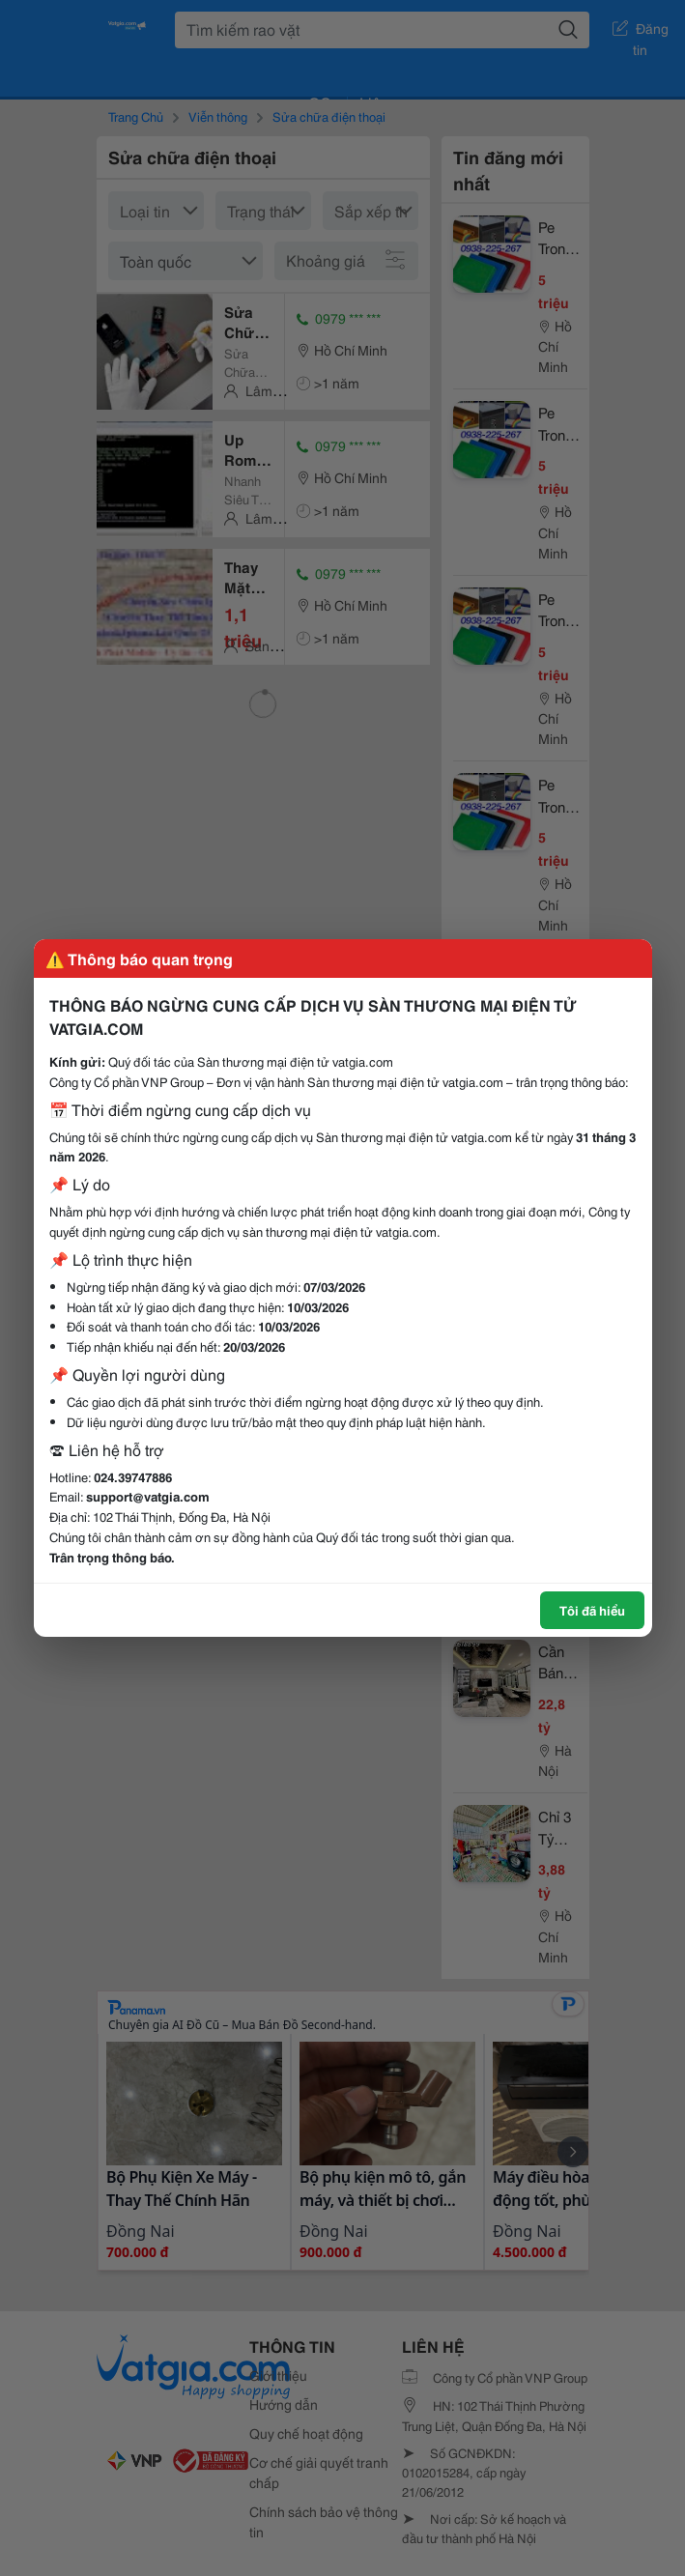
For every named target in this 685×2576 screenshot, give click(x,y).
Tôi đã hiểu (592, 1609)
